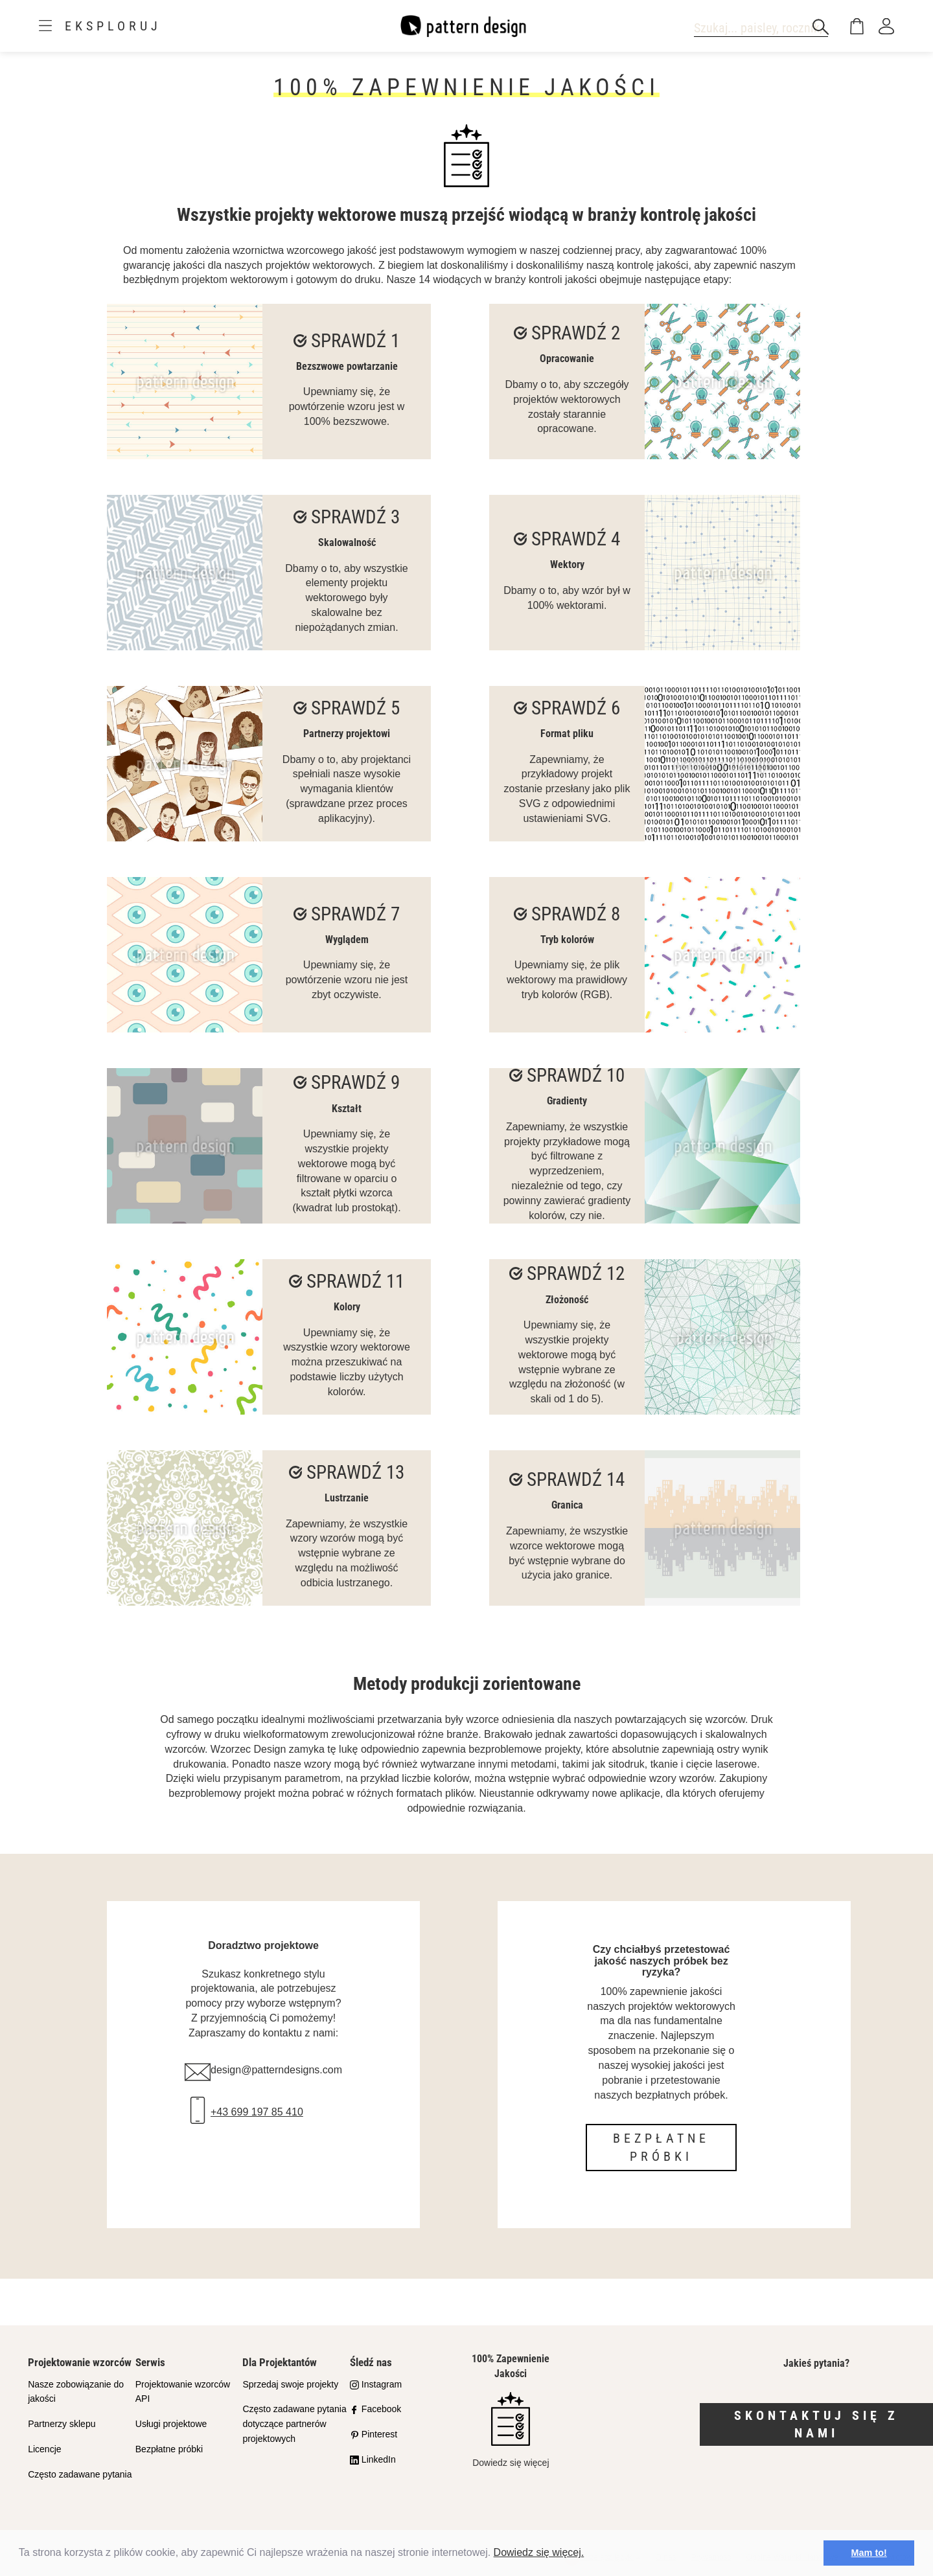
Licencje (44, 2449)
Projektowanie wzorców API (182, 2391)
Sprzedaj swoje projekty (290, 2384)
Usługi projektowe (171, 2424)
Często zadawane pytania (80, 2474)
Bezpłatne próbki (661, 2147)
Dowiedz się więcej (510, 2430)
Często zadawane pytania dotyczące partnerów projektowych (294, 2424)
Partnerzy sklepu (61, 2424)
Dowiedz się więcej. (539, 2552)
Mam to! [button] (869, 2553)
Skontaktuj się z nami (816, 2424)
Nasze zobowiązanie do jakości (76, 2391)
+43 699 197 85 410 (257, 2111)
